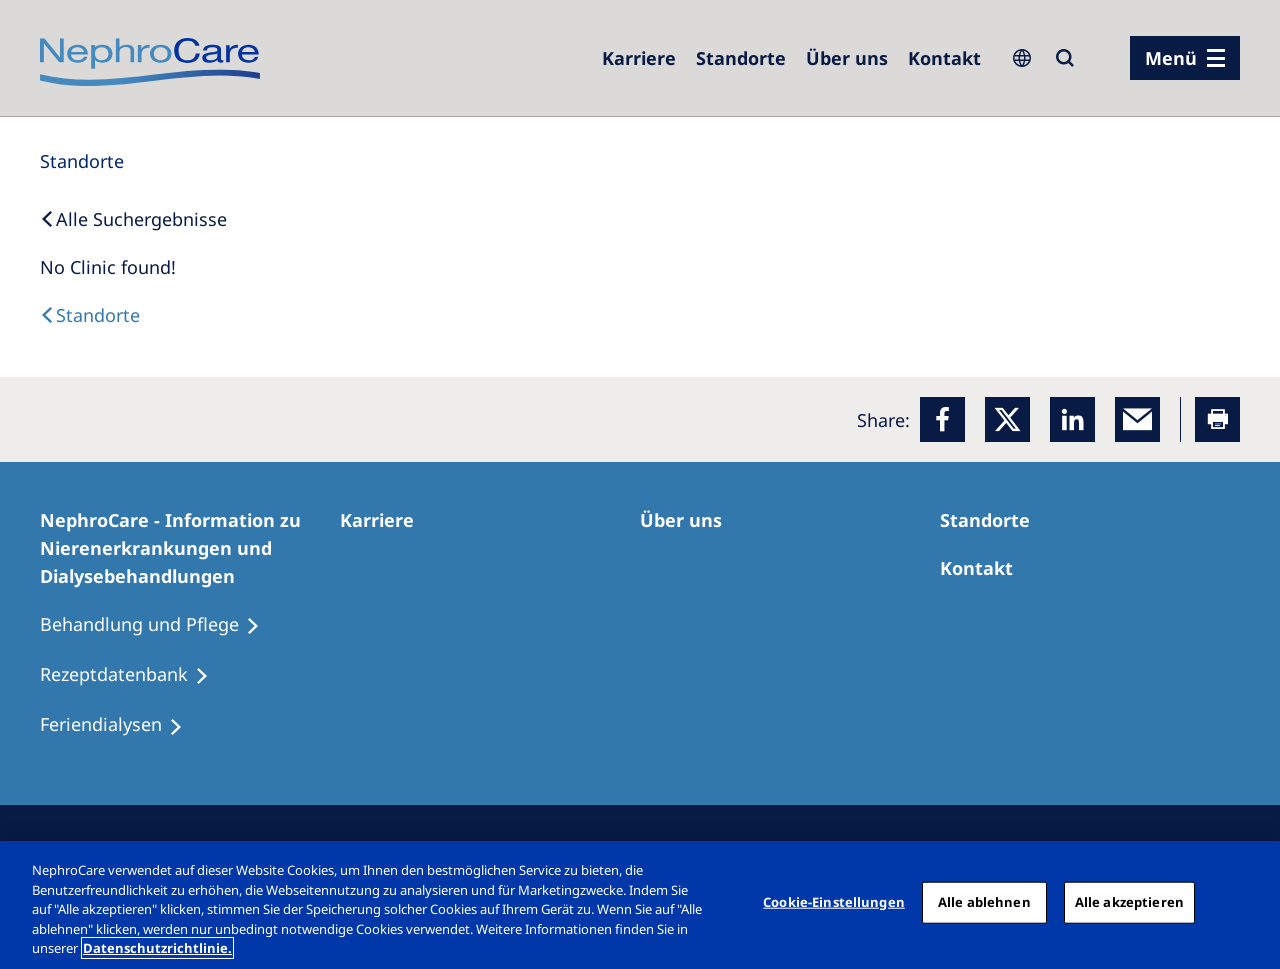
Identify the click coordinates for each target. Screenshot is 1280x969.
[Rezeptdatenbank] (133, 675)
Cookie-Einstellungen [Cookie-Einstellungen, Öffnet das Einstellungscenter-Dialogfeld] (834, 902)
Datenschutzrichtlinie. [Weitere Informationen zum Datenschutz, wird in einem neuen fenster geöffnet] (157, 948)
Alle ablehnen (984, 902)
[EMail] (1137, 419)
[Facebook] (942, 419)
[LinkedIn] (1072, 419)
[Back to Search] (133, 219)
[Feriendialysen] (120, 725)
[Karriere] (639, 58)
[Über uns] (847, 58)
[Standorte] (82, 161)
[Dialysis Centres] (90, 315)
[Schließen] (1248, 903)
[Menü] (1185, 58)
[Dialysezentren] (741, 58)
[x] (1007, 419)
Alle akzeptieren (1129, 902)
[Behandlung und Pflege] (159, 625)
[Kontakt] (944, 58)
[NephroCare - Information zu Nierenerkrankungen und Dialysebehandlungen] (190, 548)
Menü (1171, 58)
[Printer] (1217, 419)
